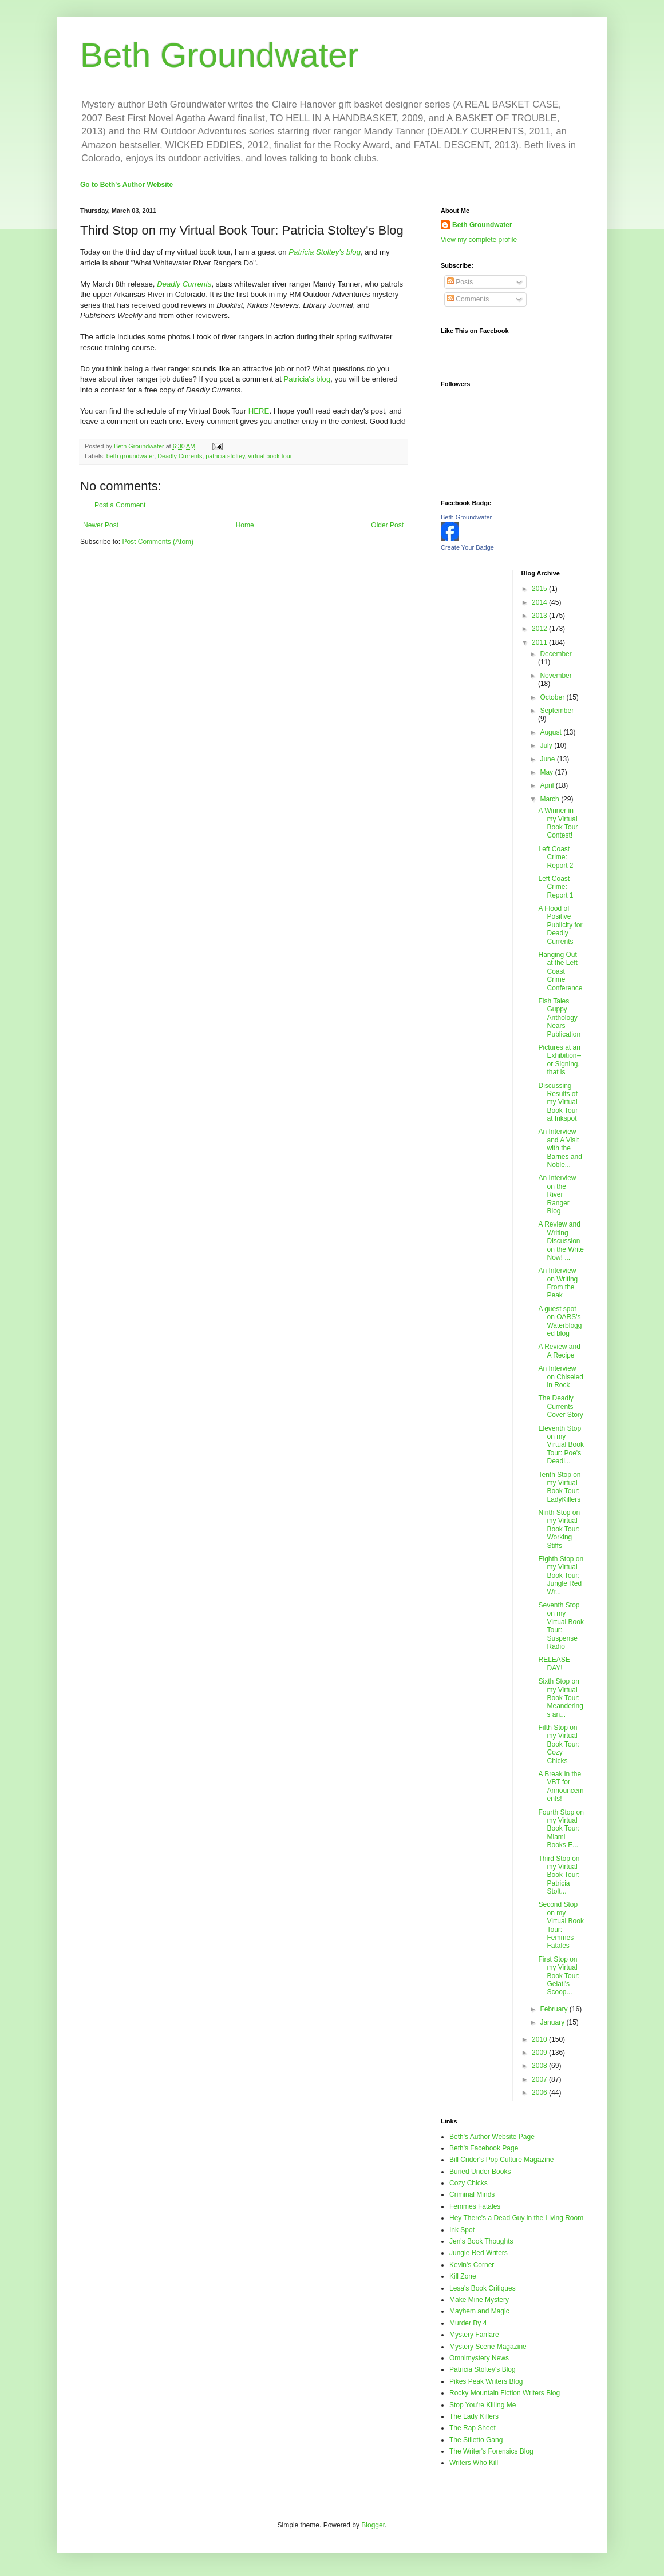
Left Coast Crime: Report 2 (555, 857)
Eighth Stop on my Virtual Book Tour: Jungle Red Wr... (560, 1575)
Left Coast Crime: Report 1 (555, 887)
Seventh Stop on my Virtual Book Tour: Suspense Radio (560, 1625)
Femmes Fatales (474, 2206)
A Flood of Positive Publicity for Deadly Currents (560, 925)
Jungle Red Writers (478, 2253)
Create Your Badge (467, 547)
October (553, 697)
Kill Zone (462, 2276)
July (547, 745)
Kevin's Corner (471, 2265)
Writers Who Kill (473, 2463)
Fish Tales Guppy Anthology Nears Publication (559, 1017)
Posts (460, 282)
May (547, 772)
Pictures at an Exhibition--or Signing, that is (559, 1059)
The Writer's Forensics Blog (491, 2451)
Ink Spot (462, 2230)
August (551, 732)
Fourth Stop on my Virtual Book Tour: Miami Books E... (560, 1828)
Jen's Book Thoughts (481, 2241)
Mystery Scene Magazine (488, 2347)
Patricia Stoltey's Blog (482, 2369)
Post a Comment (119, 505)
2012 (540, 629)
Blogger (373, 2525)
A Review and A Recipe (559, 1351)
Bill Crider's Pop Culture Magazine (501, 2160)
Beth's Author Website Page (492, 2137)
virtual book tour (270, 456)
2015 (540, 589)
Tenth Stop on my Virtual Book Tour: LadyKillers (559, 1487)
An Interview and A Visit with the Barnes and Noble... (560, 1148)
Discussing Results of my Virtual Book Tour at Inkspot (558, 1102)
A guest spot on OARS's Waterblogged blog (560, 1321)
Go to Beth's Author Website (126, 185)
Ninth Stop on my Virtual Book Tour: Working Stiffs (559, 1529)
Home (245, 525)
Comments (468, 299)
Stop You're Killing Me (482, 2405)
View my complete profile (479, 240)
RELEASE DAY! (554, 1664)
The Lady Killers (474, 2416)
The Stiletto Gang (476, 2440)
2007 (540, 2079)
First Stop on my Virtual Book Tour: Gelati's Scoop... (558, 1976)
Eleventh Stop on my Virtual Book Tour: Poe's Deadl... (560, 1445)
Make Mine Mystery (479, 2300)
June (548, 759)
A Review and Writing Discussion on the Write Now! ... (560, 1240)
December (555, 654)
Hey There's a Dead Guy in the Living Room (516, 2218)
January (553, 2022)
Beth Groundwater (219, 55)
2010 (540, 2039)
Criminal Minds (472, 2194)
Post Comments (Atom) (157, 542)
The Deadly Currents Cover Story (560, 1406)
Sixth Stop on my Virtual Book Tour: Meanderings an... (560, 1697)
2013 (540, 616)
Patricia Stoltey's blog (324, 252)
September (557, 710)
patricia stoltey (224, 456)
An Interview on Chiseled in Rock (560, 1376)
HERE (259, 411)
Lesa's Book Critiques (482, 2288)
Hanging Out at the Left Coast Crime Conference (560, 971)
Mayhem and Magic (479, 2311)
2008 (540, 2066)
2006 (540, 2093)
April (547, 785)
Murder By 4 (468, 2323)
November (555, 676)
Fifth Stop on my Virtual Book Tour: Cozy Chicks (558, 1744)
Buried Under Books (480, 2172)
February (554, 2009)
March (550, 799)
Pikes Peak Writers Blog (486, 2381)
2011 (540, 642)
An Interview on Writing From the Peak (558, 1283)
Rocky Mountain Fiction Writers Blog (504, 2393)
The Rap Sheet (472, 2428)
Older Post (387, 525)
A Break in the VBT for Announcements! (560, 1786)
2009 (540, 2053)
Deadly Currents (179, 456)
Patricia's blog (307, 379)
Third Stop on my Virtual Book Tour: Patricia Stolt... (558, 1875)
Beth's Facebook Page (483, 2148)
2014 (540, 602)
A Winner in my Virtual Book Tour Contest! (558, 823)
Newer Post (100, 525)
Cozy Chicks (468, 2183)
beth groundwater (130, 456)
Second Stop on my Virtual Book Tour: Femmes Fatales (560, 1925)
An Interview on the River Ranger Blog (557, 1194)
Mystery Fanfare (474, 2335)
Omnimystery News (479, 2358)
